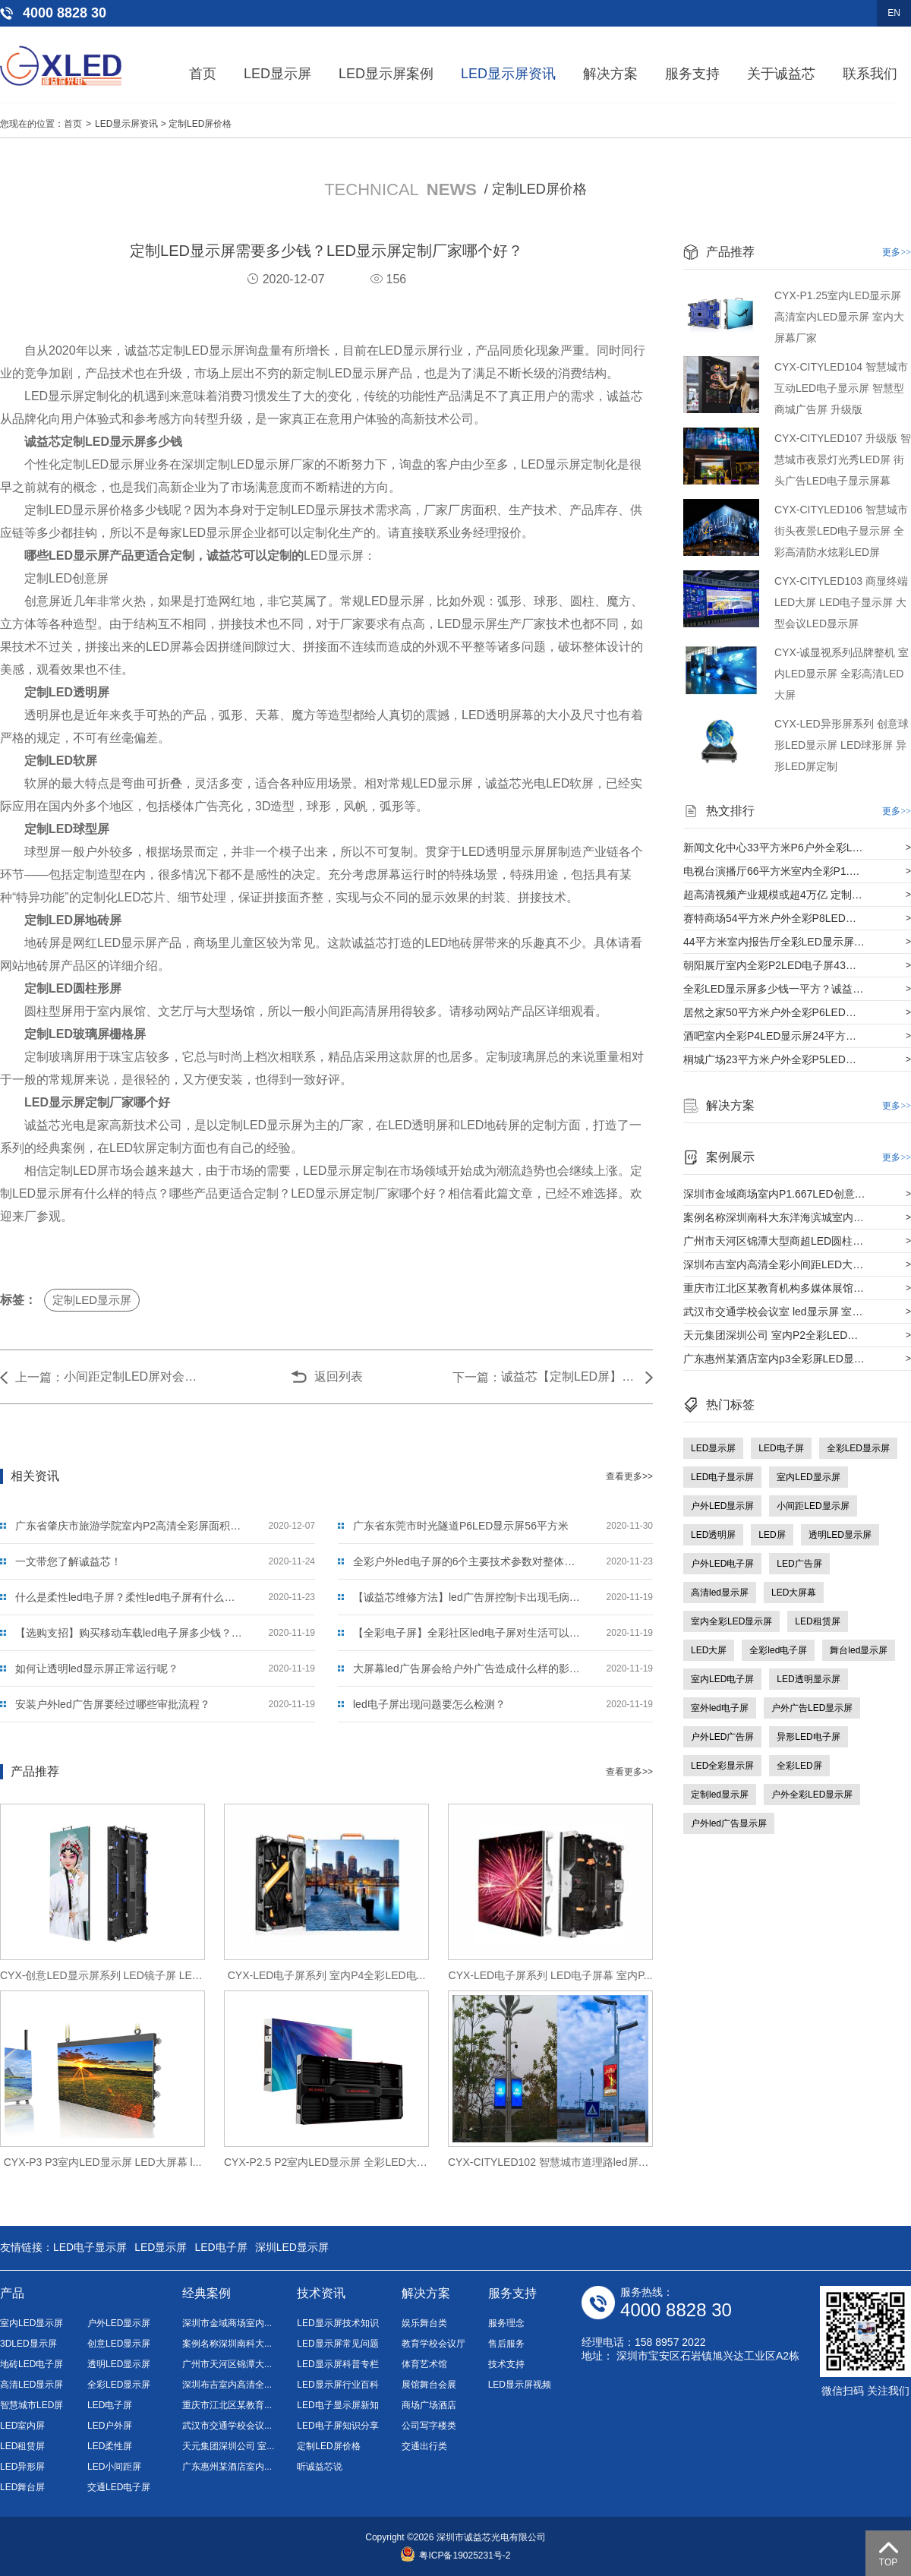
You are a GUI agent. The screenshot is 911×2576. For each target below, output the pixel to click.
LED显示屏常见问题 (337, 2343)
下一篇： (476, 1377)
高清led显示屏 (720, 1592)
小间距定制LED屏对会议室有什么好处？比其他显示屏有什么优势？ (132, 1376)
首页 (202, 73)
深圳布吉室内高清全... (227, 2384)
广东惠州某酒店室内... (227, 2466)
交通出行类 (424, 2446)
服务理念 (506, 2323)
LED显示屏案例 (386, 73)
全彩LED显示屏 (858, 1448)
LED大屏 (709, 1650)
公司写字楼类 (429, 2425)
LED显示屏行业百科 (337, 2384)
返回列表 (338, 1376)
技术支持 (506, 2364)
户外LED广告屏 (722, 1737)
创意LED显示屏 (118, 2343)
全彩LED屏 (799, 1765)
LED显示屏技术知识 (337, 2323)
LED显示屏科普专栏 (337, 2364)
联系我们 (870, 73)
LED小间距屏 (114, 2466)
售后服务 (506, 2343)
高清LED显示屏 (31, 2384)
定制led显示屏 (720, 1794)
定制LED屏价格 (200, 123)
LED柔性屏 (109, 2446)
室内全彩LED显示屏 (731, 1621)
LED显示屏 (277, 73)
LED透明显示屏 (808, 1679)
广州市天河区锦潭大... (227, 2364)
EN (893, 13)
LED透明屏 (713, 1535)
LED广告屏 (799, 1563)
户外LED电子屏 (722, 1563)
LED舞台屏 (22, 2487)
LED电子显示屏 (722, 1477)
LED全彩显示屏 (722, 1765)
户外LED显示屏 (722, 1506)
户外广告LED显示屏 (812, 1708)
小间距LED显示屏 (813, 1506)
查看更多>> (629, 1476)
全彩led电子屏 (778, 1650)
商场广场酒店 (429, 2405)
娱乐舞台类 (424, 2323)
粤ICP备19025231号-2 (455, 2555)
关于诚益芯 (781, 73)
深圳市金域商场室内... (227, 2323)
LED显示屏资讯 (508, 73)
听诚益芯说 (319, 2466)
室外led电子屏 (720, 1708)
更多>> (896, 252)
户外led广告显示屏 (729, 1823)
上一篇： (39, 1377)
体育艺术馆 (424, 2364)
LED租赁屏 (817, 1621)
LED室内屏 (22, 2425)
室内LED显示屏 (808, 1477)
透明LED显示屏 (840, 1535)
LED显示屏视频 (519, 2384)
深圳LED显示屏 (292, 2247)
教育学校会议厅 (433, 2343)
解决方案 (610, 73)
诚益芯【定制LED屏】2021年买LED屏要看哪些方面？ (569, 1376)
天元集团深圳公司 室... (228, 2446)
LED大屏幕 (793, 1592)
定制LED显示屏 (91, 1299)
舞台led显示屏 (858, 1650)
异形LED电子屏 (808, 1737)
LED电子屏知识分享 (337, 2425)
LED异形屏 (22, 2466)
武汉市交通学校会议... (227, 2425)
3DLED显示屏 (28, 2343)
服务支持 (692, 73)
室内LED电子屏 (722, 1679)
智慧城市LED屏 (31, 2405)
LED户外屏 (109, 2425)
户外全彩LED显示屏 (812, 1794)
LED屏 (771, 1535)
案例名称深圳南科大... (227, 2343)
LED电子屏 (780, 1448)
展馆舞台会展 (429, 2384)
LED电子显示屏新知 (337, 2405)
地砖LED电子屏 (31, 2364)
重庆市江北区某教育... (227, 2405)
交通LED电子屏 (118, 2487)
